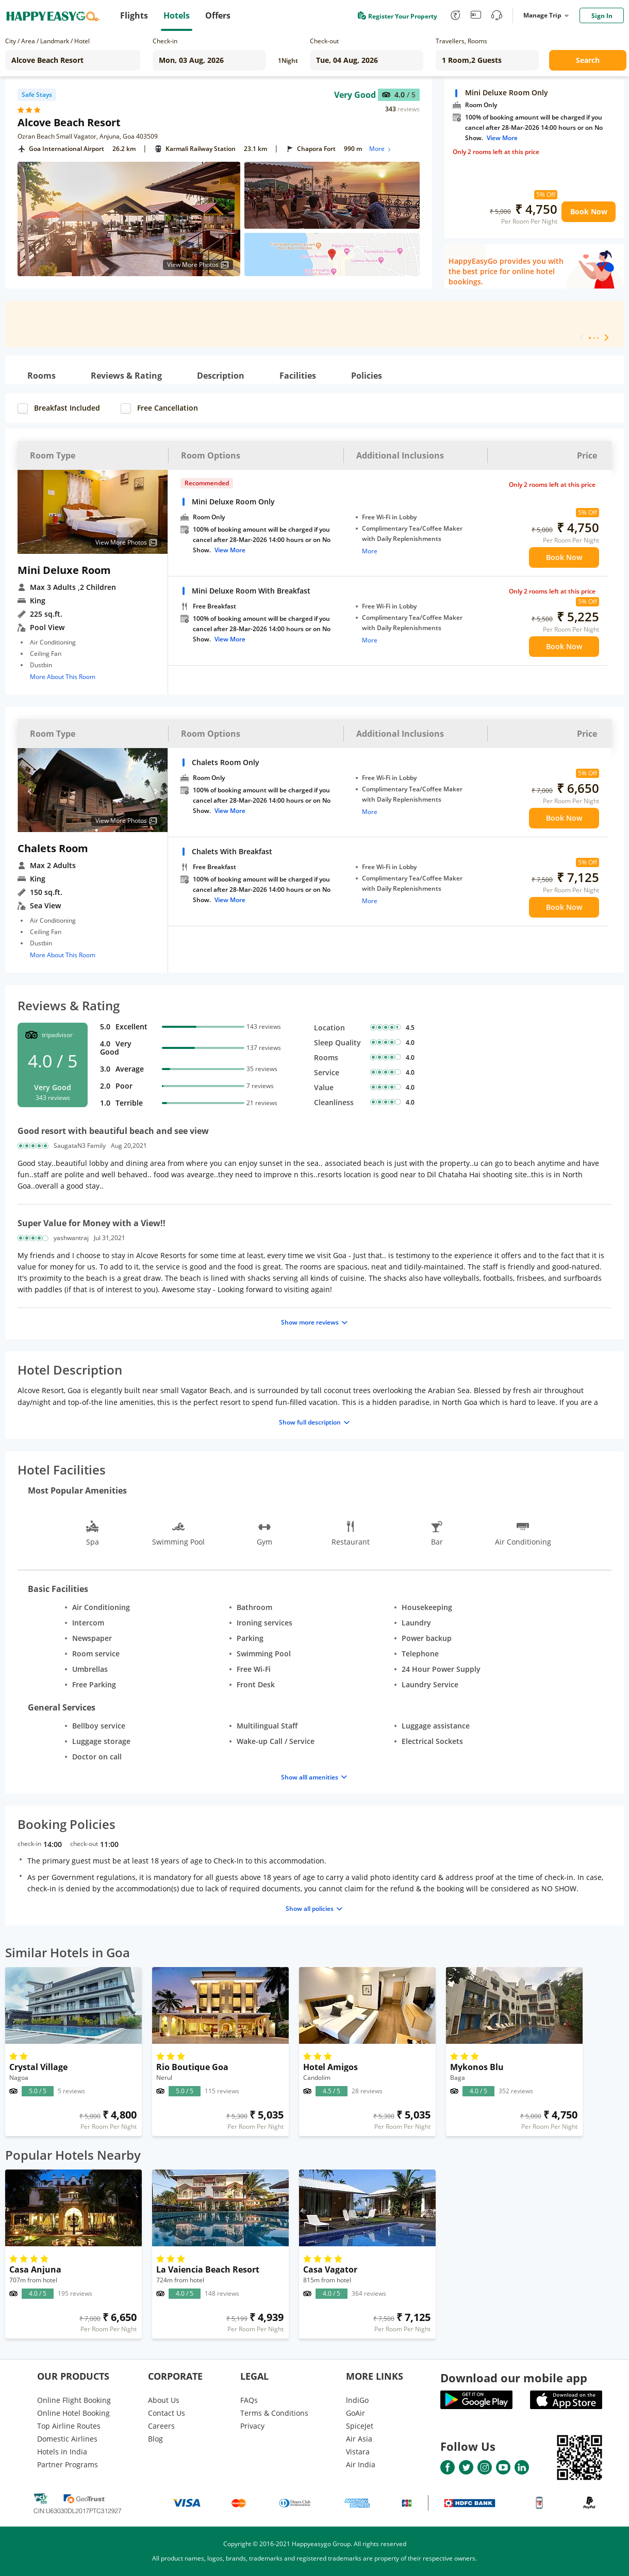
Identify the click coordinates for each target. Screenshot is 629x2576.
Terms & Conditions (274, 2413)
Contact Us (166, 2413)
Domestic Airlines (67, 2439)
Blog (155, 2439)
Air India (360, 2464)
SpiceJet (359, 2426)
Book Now (588, 211)
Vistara (358, 2451)
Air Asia (359, 2439)
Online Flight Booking (74, 2400)
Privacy (252, 2426)
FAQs (249, 2400)
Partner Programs (67, 2464)
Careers (161, 2426)
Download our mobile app (513, 2377)
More (380, 148)
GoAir (355, 2413)
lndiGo (357, 2400)
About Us (163, 2400)
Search (588, 60)
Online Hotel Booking (73, 2413)
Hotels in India (62, 2451)
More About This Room (62, 676)
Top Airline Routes (69, 2426)
